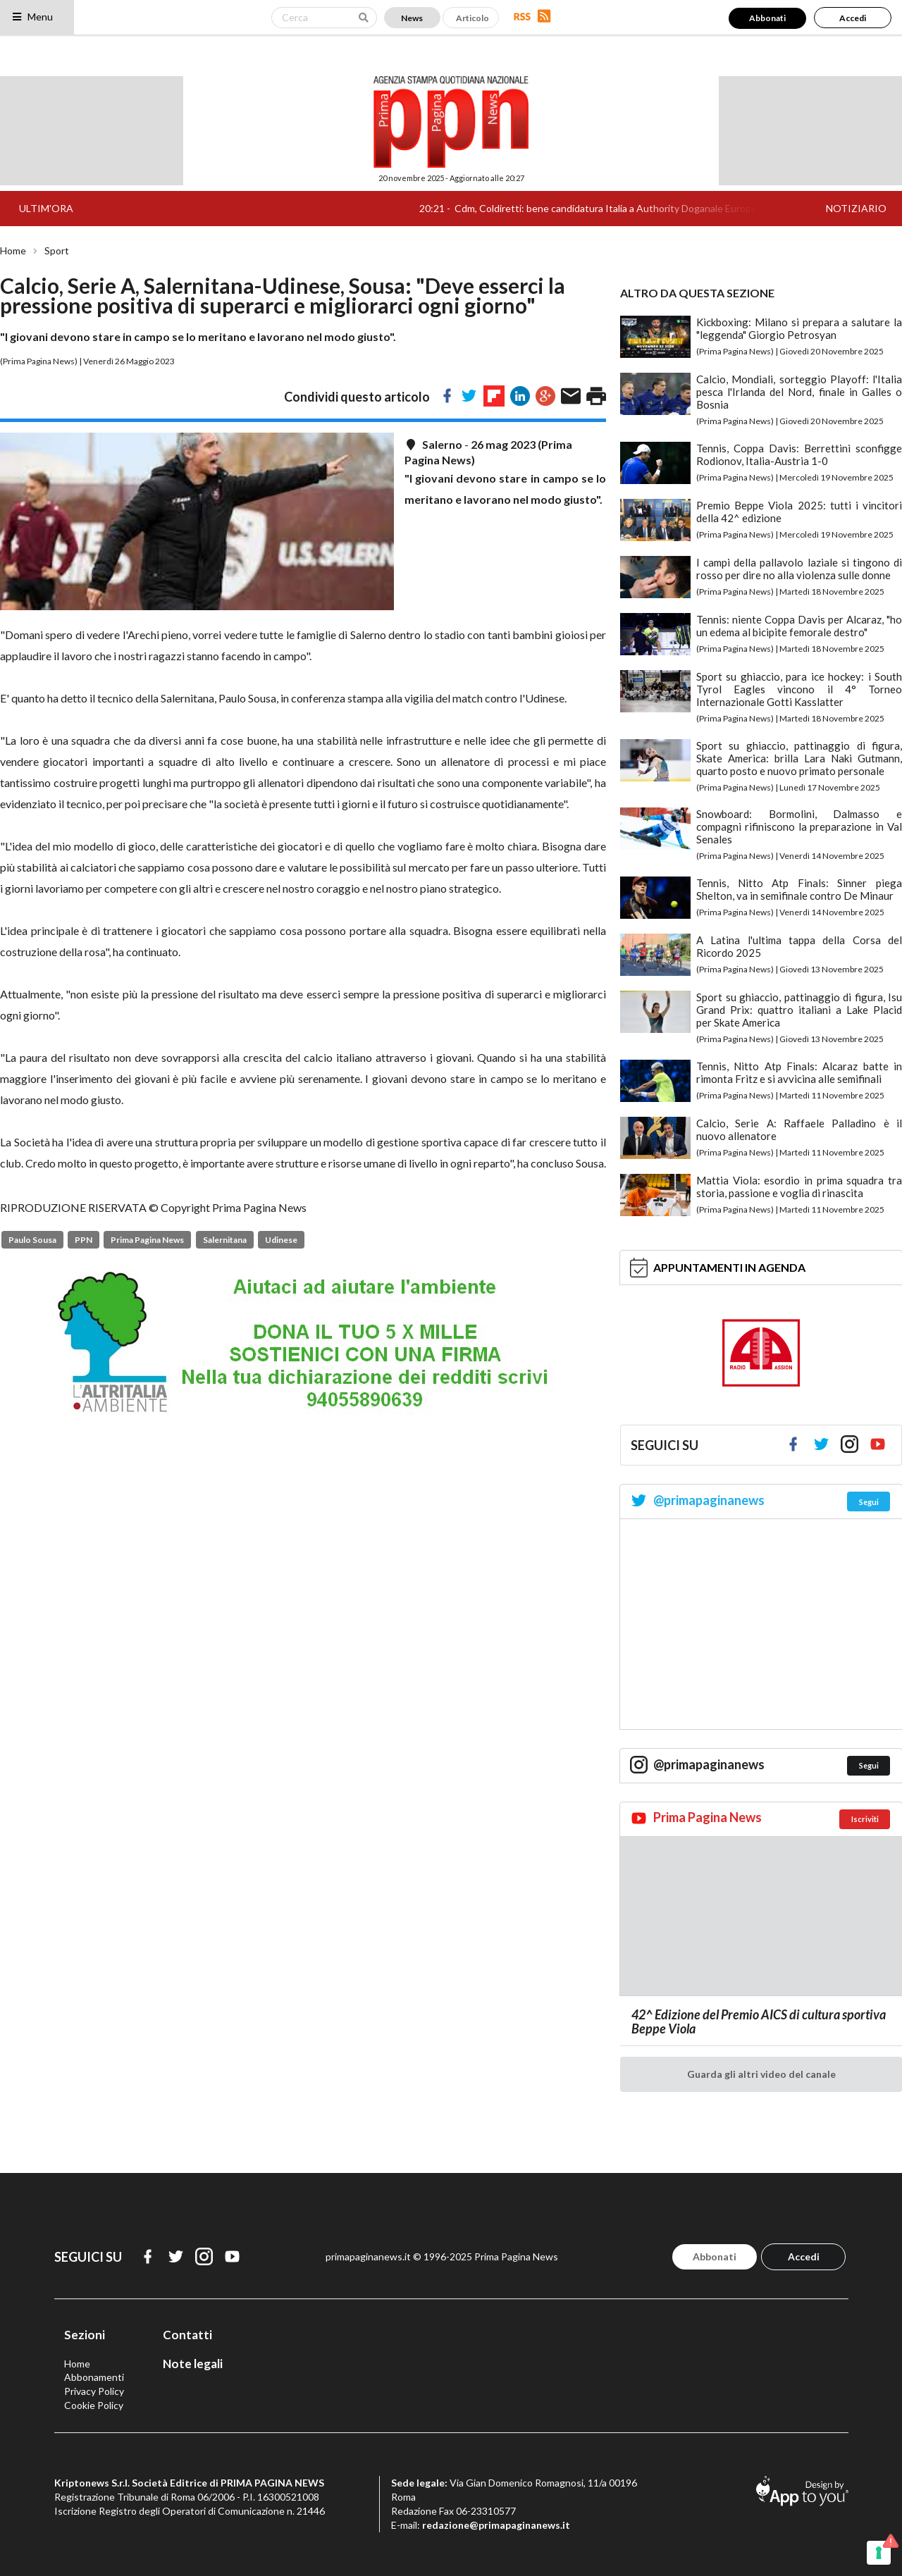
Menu (32, 17)
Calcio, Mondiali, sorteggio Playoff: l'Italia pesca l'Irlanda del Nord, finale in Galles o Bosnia (799, 392)
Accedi (852, 18)
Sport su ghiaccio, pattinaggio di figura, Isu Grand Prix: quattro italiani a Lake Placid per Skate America (799, 1010)
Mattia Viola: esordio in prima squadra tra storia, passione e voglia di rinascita (799, 1186)
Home (13, 251)
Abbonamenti (94, 2377)
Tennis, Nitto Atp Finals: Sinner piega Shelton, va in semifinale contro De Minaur (799, 889)
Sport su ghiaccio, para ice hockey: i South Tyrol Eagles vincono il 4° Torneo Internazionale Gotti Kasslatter (799, 689)
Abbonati (767, 18)
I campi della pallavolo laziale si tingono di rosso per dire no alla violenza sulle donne (799, 568)
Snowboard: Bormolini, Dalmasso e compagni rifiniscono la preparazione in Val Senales (799, 826)
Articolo (472, 18)
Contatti (187, 2334)
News (412, 18)
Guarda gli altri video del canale (761, 2074)
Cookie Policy (93, 2405)
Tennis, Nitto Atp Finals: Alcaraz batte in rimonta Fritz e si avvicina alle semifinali (799, 1072)
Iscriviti (865, 1818)
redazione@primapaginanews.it (496, 2525)
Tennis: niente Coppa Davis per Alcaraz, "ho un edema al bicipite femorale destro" (799, 625)
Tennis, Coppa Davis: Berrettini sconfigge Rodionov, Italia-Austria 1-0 (799, 454)
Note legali (193, 2363)
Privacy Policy (94, 2391)
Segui (869, 1501)
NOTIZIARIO (856, 208)
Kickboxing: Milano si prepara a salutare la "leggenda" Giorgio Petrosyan (799, 328)
